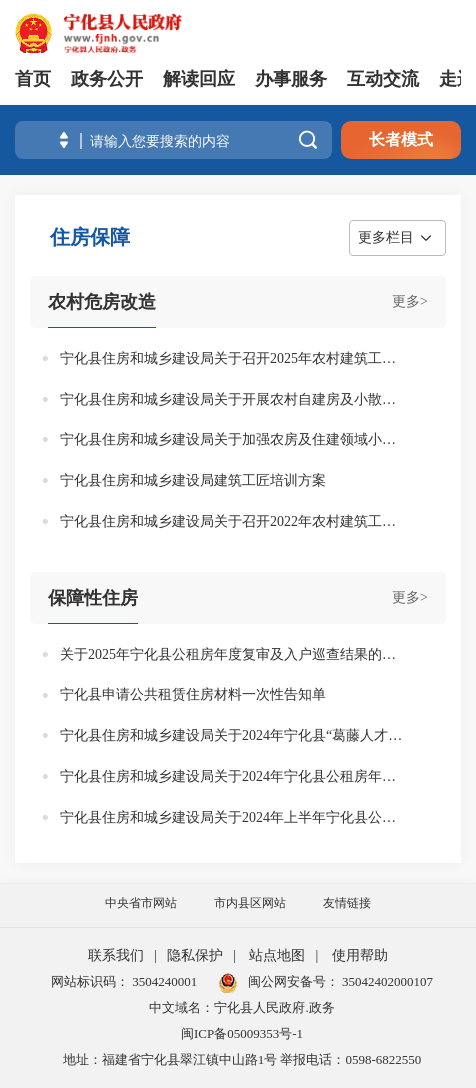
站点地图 (277, 955)
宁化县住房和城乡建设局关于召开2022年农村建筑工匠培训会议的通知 (233, 521)
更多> (410, 301)
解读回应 (199, 79)
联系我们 (116, 955)
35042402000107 (386, 981)
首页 (33, 79)
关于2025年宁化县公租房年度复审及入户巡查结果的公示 (233, 654)
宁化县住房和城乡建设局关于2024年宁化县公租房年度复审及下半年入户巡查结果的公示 (233, 776)
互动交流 (383, 79)
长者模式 (401, 139)
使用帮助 (360, 955)
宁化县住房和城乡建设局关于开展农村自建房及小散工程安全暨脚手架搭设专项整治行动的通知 (233, 399)
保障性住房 (93, 598)
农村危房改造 (102, 302)
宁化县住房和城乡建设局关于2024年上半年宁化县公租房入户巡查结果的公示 (233, 817)
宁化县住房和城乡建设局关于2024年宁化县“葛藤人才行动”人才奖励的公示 (233, 735)
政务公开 (107, 79)
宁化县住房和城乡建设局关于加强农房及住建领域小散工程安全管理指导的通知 (233, 439)
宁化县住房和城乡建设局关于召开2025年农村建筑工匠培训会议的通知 (233, 358)
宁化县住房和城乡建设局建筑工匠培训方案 (193, 480)
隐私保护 (195, 955)
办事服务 (291, 79)
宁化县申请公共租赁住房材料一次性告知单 (193, 694)
